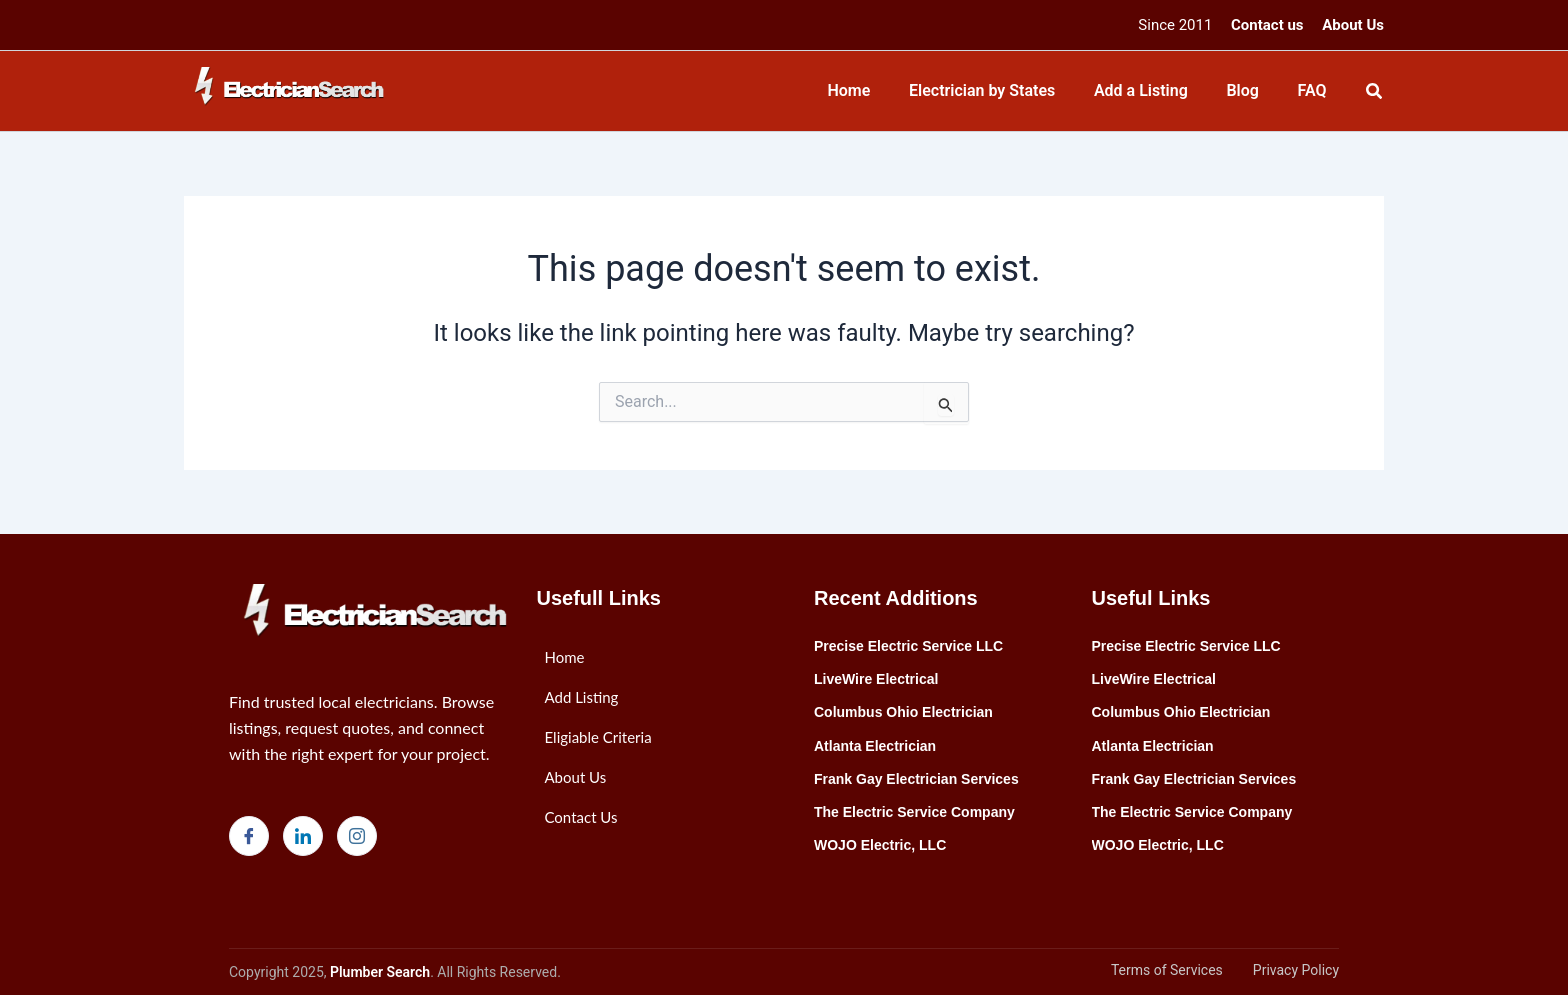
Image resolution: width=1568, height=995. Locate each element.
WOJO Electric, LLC (880, 845)
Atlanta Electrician (875, 746)
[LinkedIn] (303, 836)
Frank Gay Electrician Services (916, 779)
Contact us (1267, 25)
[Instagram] (357, 836)
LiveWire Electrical (876, 679)
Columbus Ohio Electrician (903, 712)
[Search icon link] (1375, 93)
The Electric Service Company (914, 812)
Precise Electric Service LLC (908, 646)
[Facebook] (249, 836)
